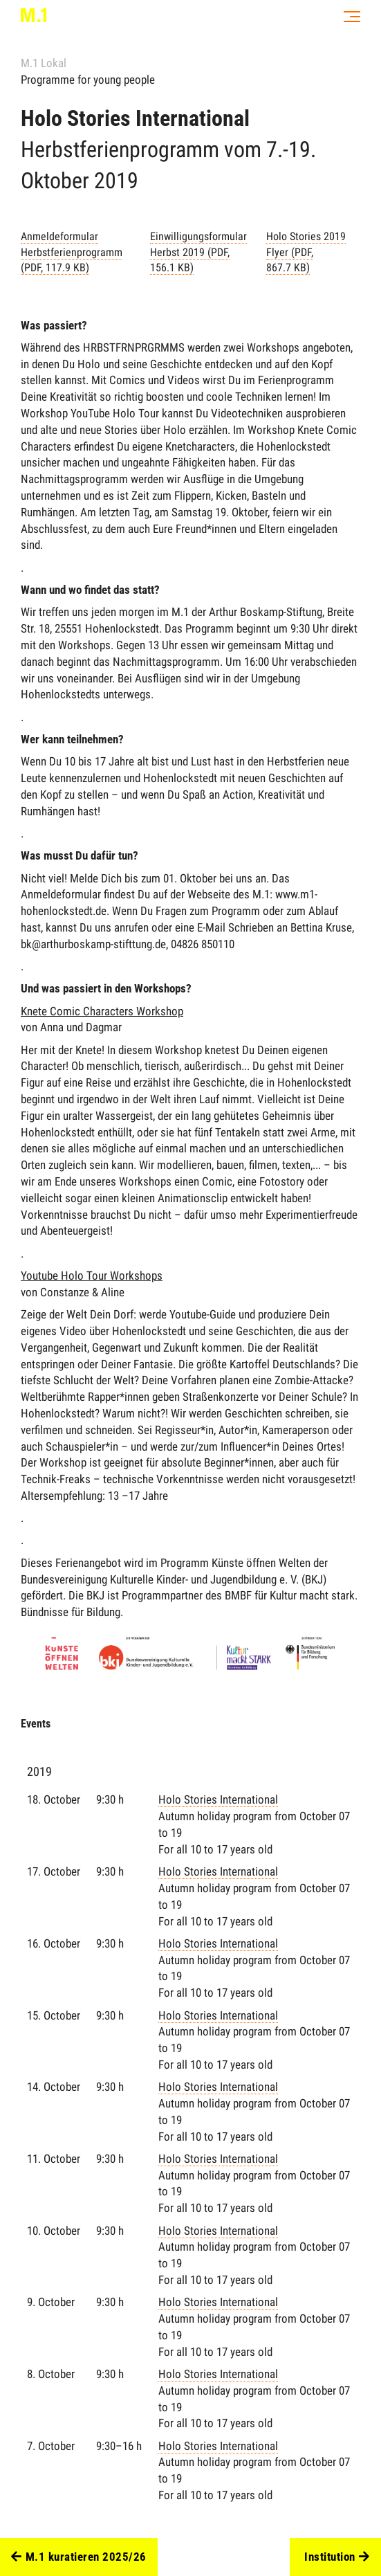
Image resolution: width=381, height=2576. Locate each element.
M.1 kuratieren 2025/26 (79, 2557)
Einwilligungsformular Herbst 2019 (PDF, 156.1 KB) (198, 252)
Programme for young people (88, 80)
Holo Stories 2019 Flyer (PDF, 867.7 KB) (306, 252)
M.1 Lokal (43, 63)
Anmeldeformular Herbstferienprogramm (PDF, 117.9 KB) (71, 252)
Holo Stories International (259, 1825)
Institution (336, 2557)
